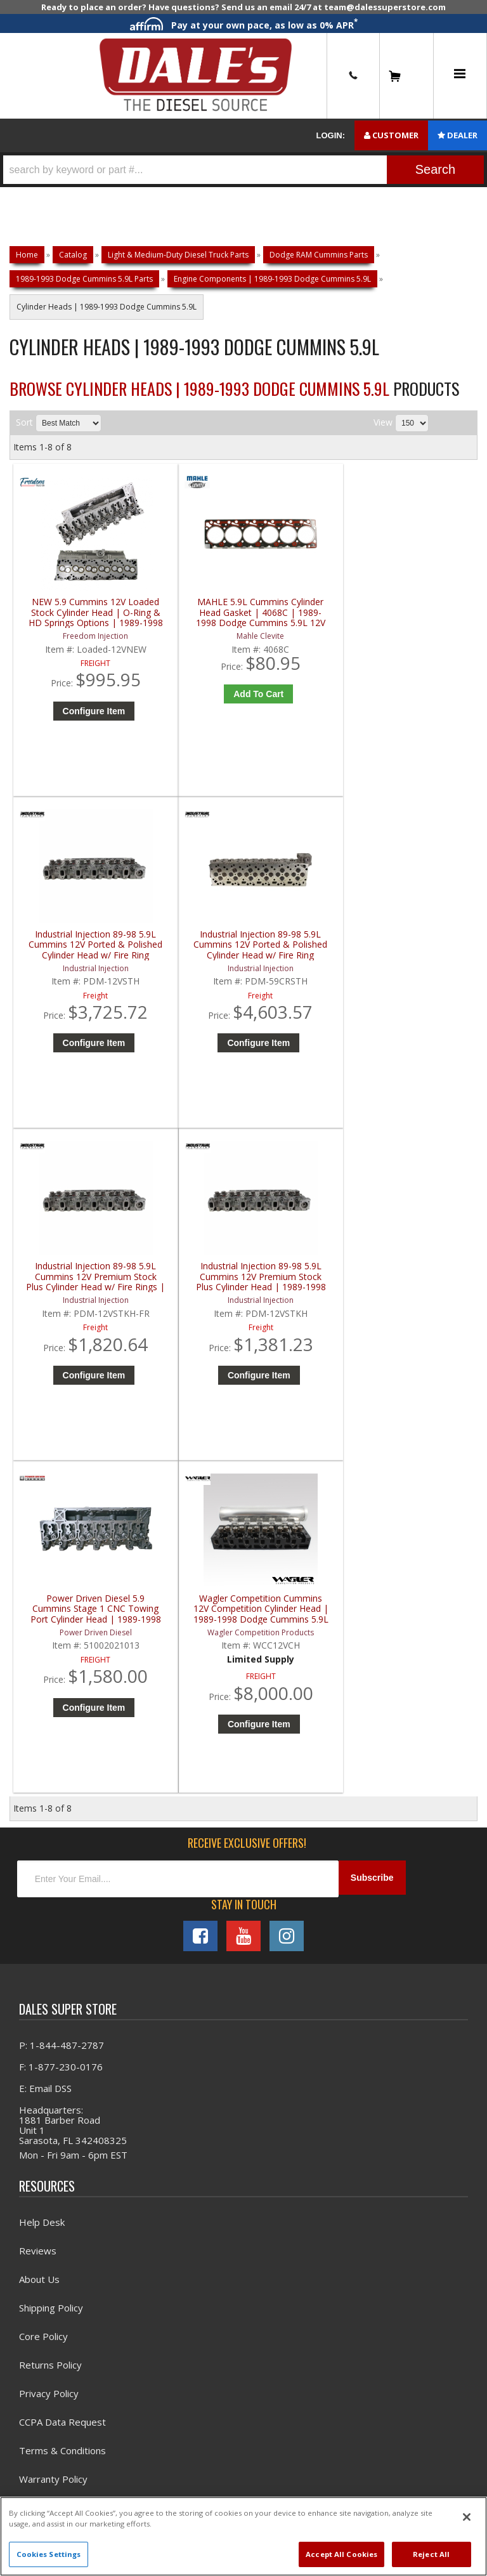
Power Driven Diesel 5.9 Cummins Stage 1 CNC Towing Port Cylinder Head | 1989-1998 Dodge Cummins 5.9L (306, 962)
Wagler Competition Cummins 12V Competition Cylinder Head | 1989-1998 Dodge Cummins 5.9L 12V (423, 962)
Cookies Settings (48, 2554)
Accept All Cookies (341, 2554)
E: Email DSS (45, 1449)
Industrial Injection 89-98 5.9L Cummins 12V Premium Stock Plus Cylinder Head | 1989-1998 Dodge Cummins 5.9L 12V (189, 962)
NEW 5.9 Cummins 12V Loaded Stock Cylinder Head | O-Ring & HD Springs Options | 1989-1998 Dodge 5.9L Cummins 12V (71, 620)
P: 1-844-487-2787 (61, 1406)
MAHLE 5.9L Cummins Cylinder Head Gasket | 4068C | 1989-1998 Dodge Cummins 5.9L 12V (189, 620)
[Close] (467, 2517)
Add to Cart (192, 701)
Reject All (431, 2554)
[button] (243, 169)
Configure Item (75, 729)
